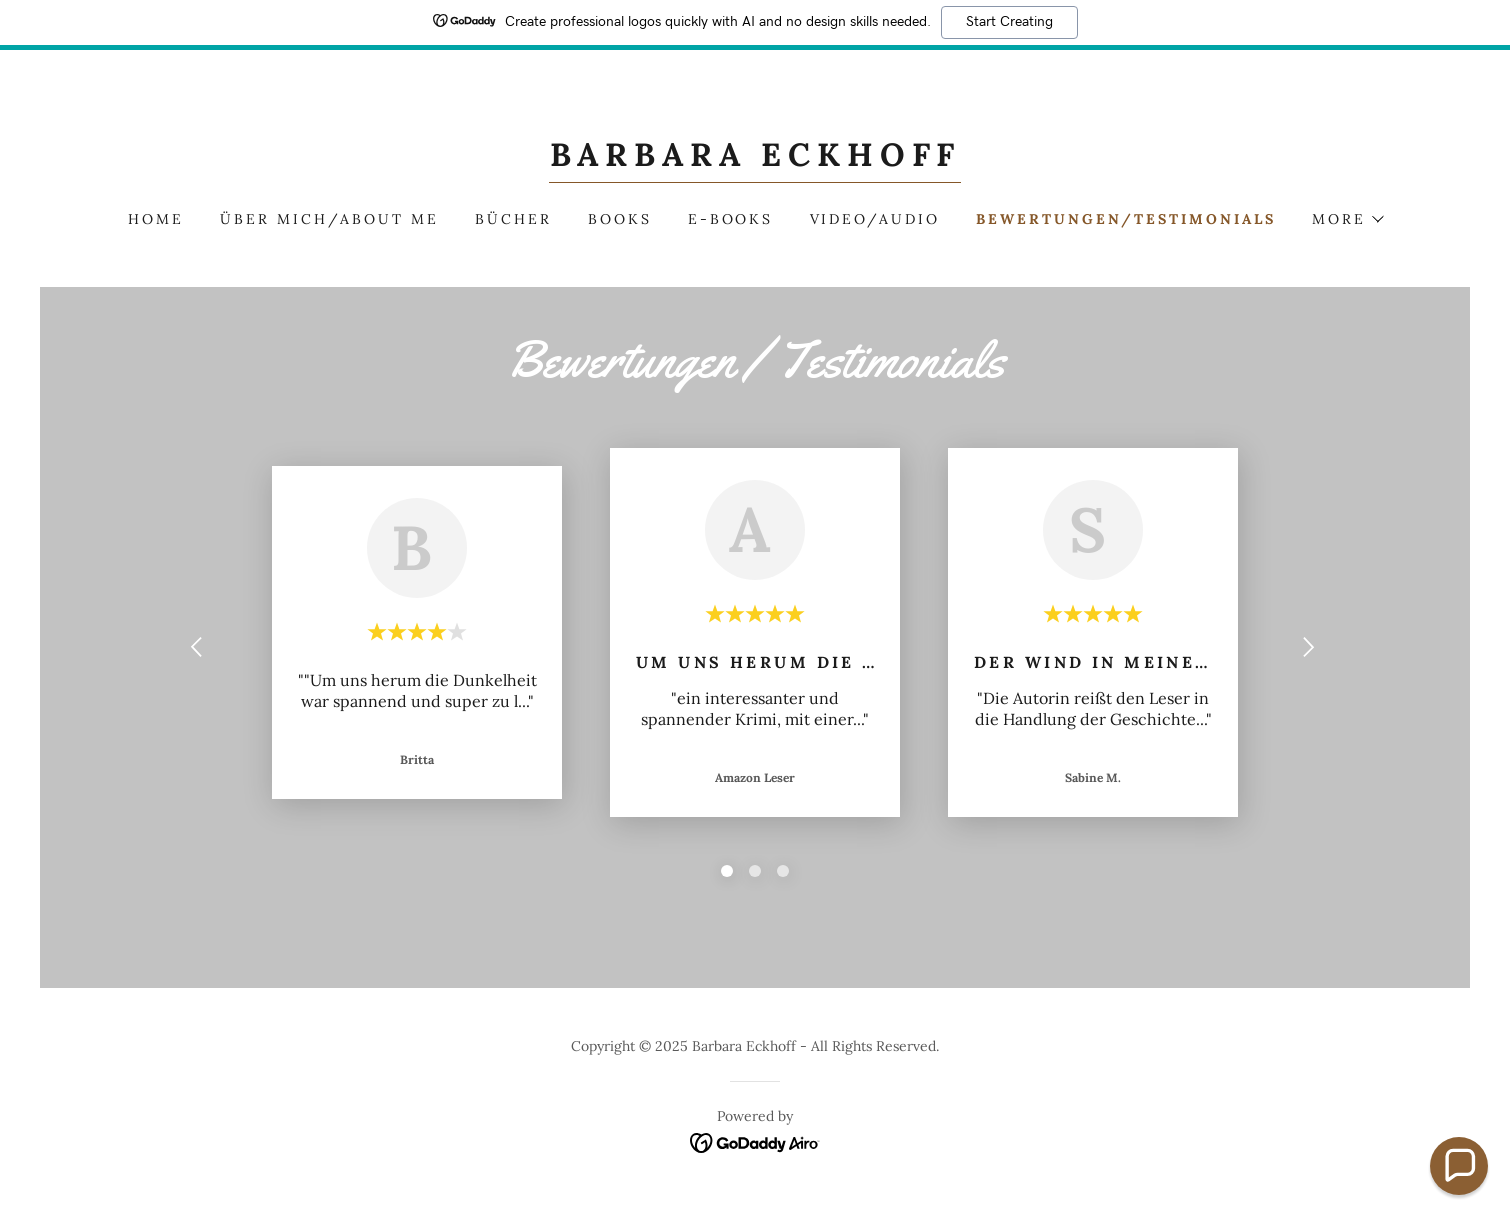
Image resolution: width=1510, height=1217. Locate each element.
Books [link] (620, 219)
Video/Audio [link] (875, 219)
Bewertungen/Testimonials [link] (1126, 219)
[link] (755, 160)
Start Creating (1009, 22)
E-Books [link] (731, 219)
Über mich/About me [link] (329, 219)
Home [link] (156, 219)
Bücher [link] (513, 219)
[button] (1347, 219)
